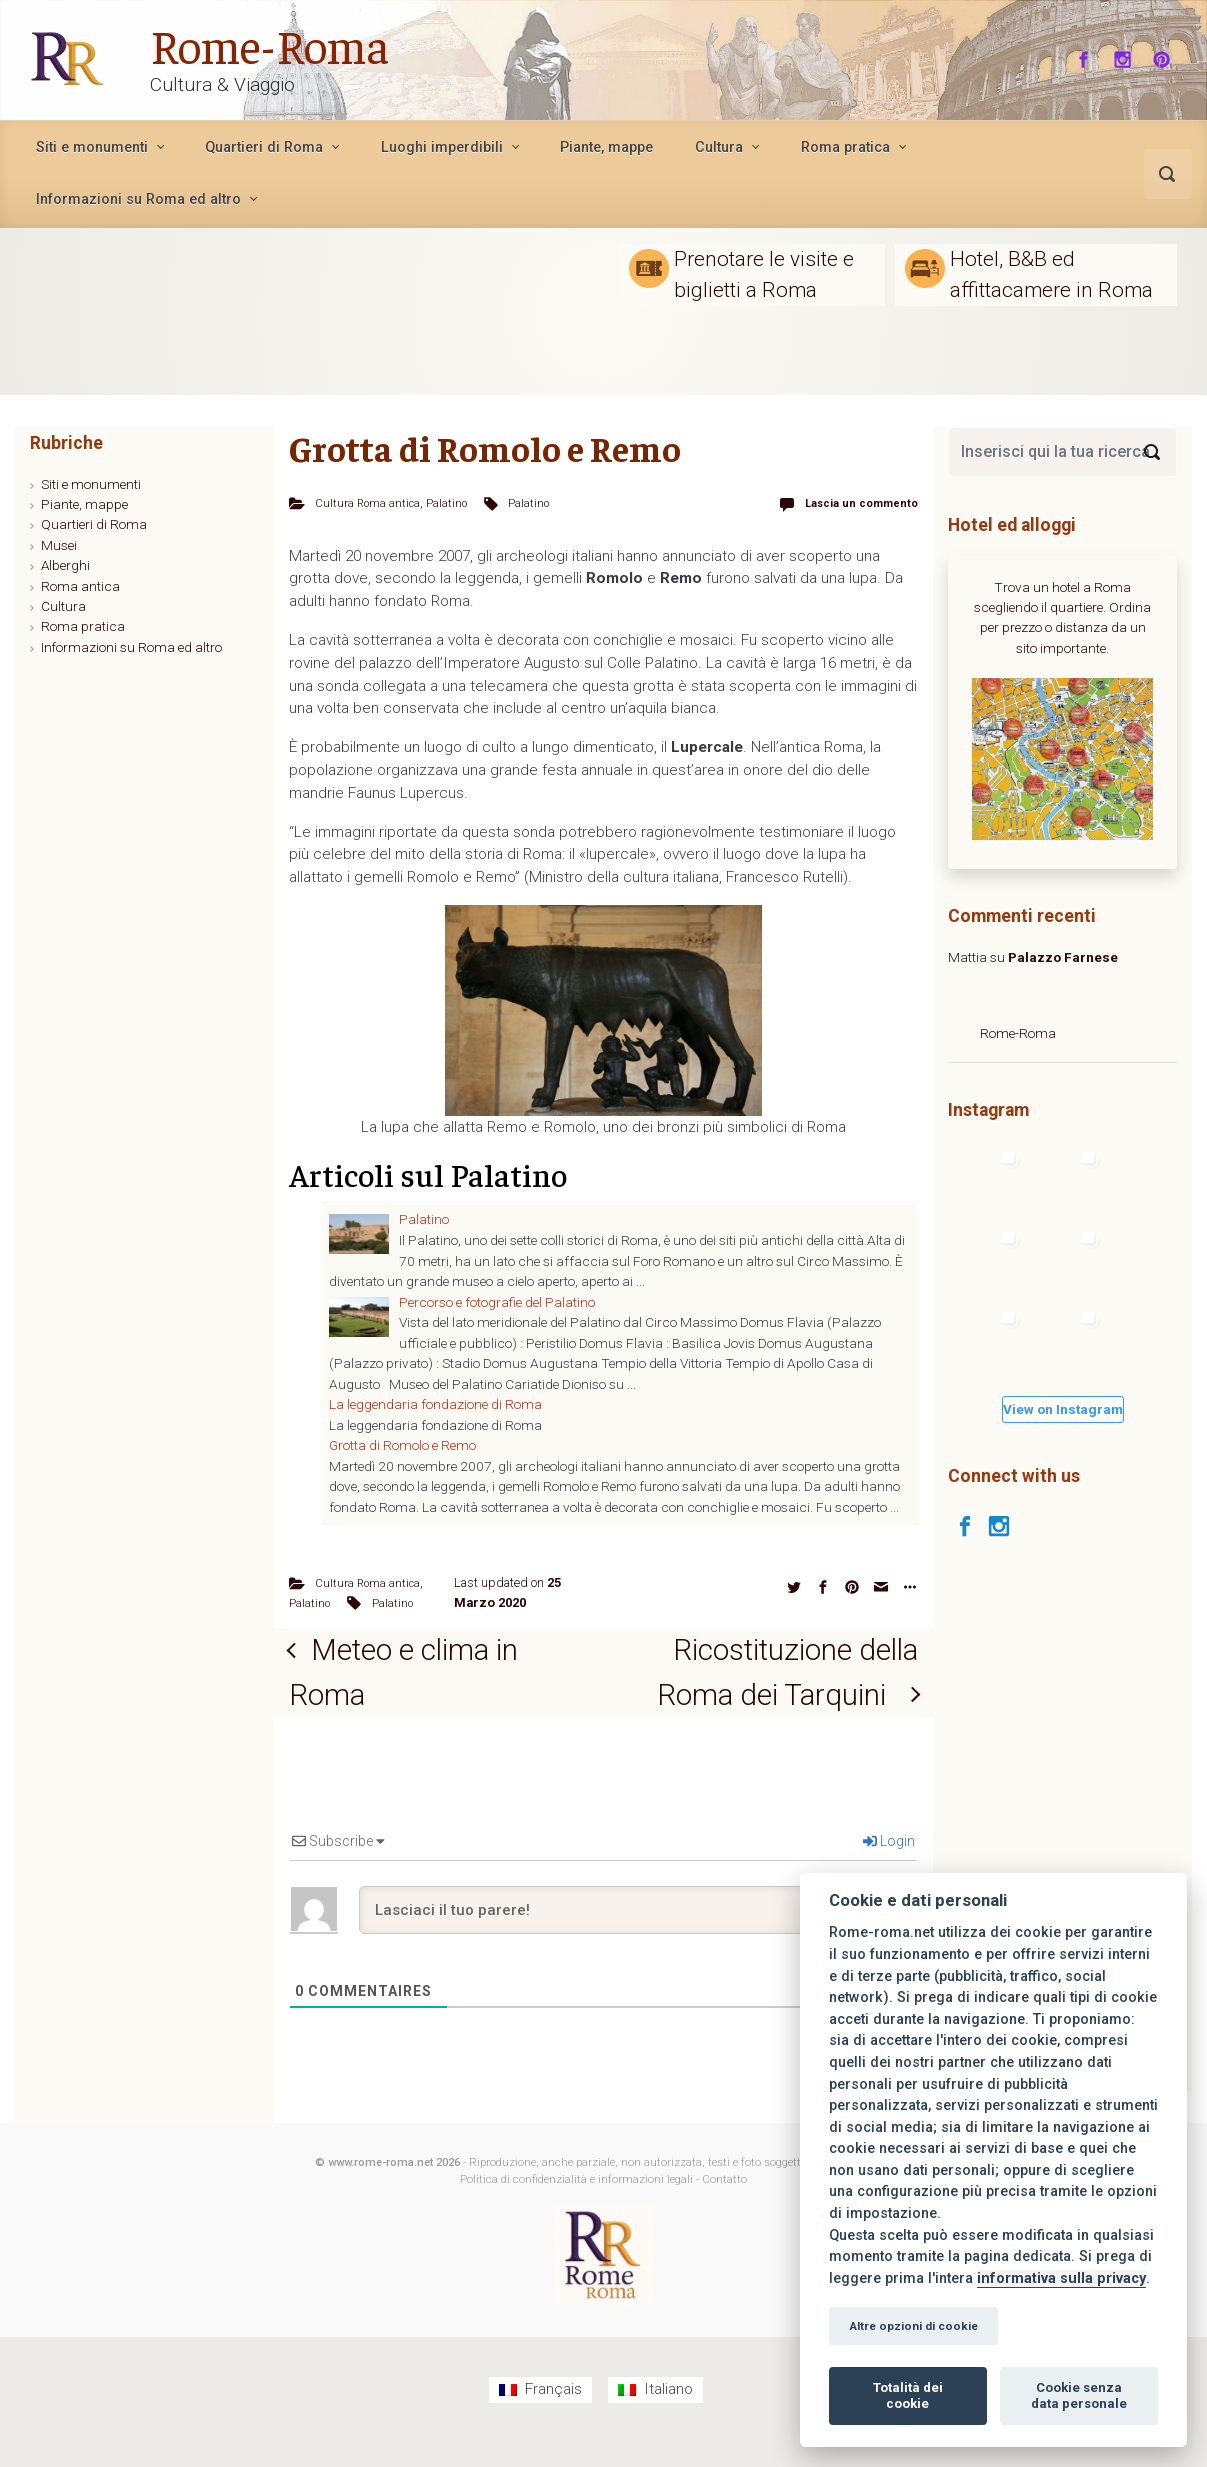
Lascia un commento (855, 502)
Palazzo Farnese (1063, 957)
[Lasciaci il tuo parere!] (637, 1936)
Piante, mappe (84, 504)
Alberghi (65, 565)
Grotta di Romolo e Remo (402, 1445)
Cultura (63, 606)
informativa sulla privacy (1061, 2278)
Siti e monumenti (91, 484)
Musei (59, 545)
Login (889, 1867)
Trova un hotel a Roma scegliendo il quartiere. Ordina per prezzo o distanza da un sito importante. (1062, 617)
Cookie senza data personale (1079, 2395)
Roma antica (80, 586)
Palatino (451, 502)
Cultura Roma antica (369, 502)
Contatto (724, 2205)
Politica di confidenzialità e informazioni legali (576, 2205)
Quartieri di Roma (94, 524)
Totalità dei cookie (908, 2395)
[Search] (1152, 452)
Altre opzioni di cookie (913, 2326)
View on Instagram (1063, 1409)
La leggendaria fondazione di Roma (435, 1404)
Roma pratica (83, 626)
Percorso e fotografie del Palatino (497, 1301)
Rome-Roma (272, 44)
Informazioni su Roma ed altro (131, 647)
